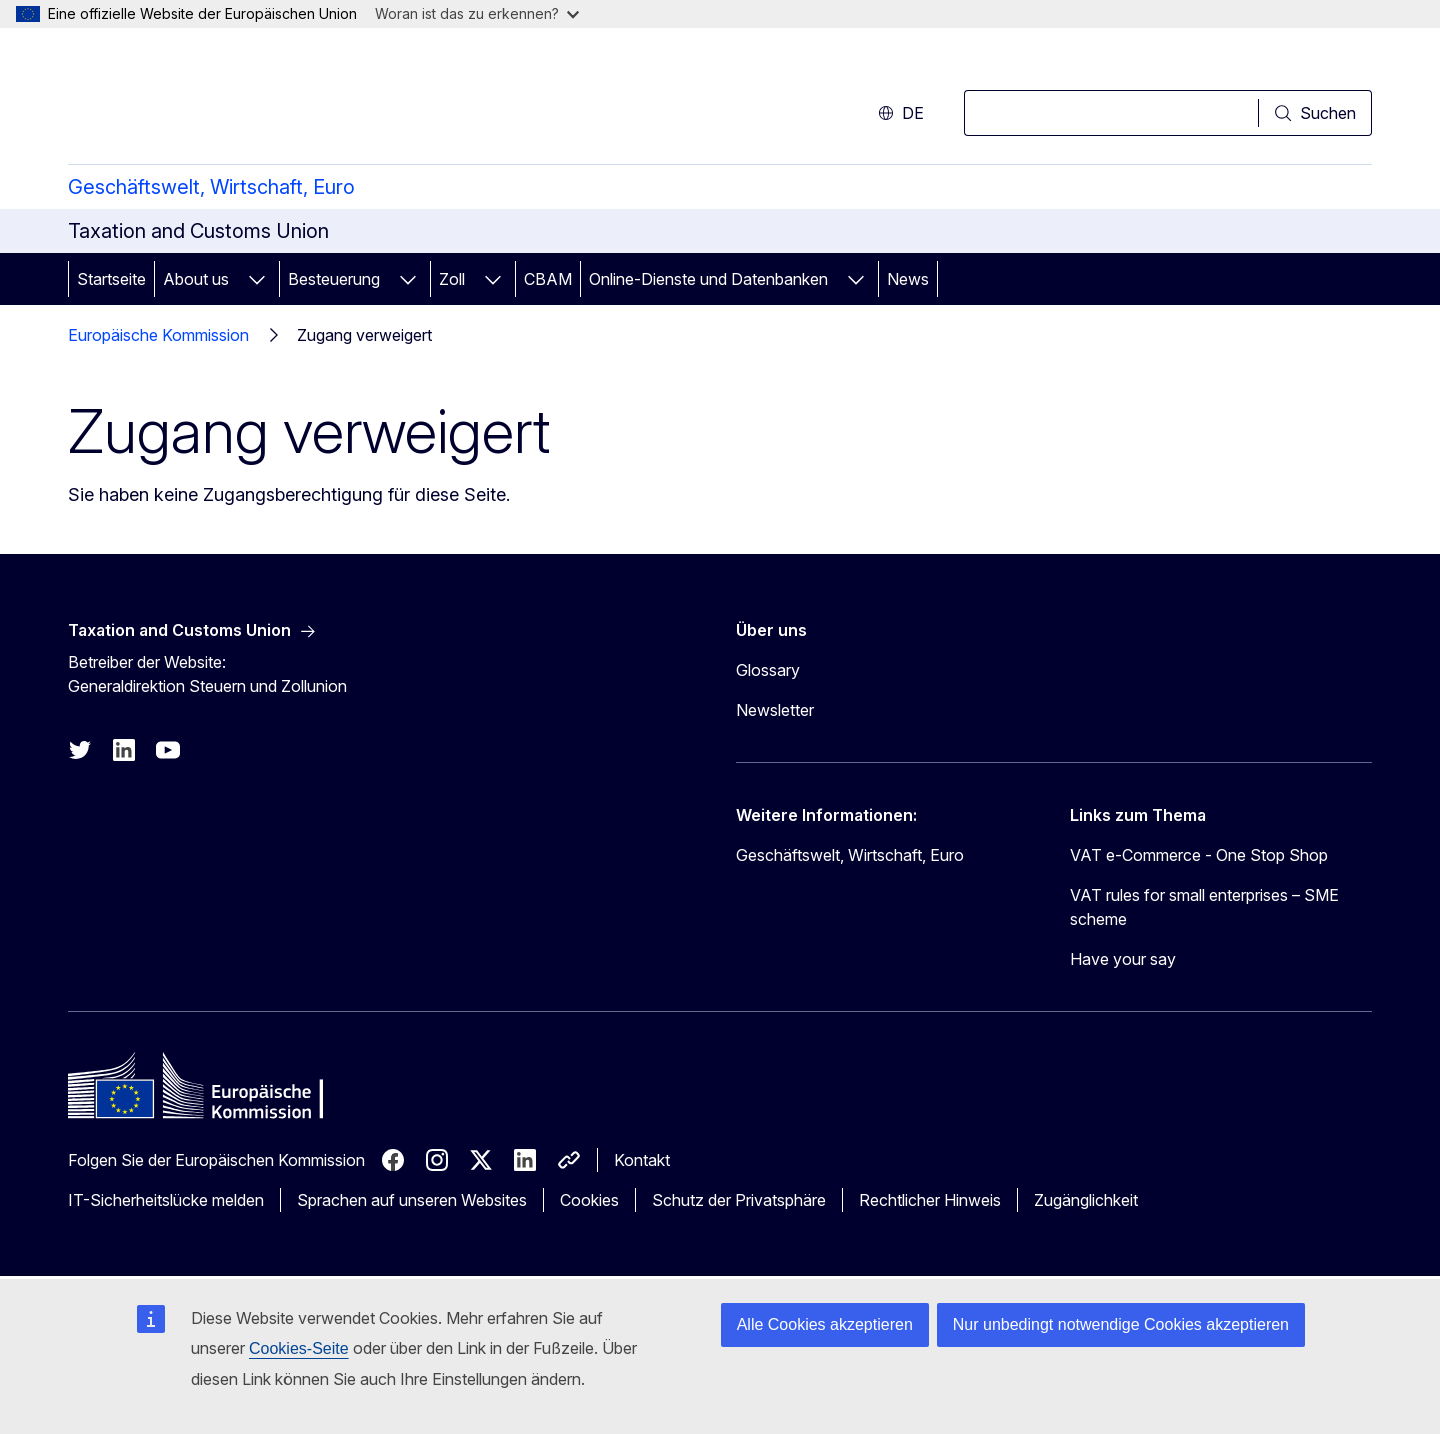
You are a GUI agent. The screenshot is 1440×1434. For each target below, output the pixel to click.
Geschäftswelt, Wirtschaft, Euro (211, 187)
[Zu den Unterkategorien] (257, 279)
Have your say (1123, 959)
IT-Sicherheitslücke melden (166, 1200)
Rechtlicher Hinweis (930, 1200)
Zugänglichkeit (1086, 1200)
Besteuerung (334, 279)
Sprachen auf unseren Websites (412, 1200)
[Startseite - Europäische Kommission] (229, 100)
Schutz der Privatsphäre (739, 1200)
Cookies (589, 1200)
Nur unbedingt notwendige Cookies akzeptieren (1121, 1324)
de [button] (901, 113)
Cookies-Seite (299, 1348)
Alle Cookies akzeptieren (825, 1324)
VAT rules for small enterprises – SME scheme (1204, 907)
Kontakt (642, 1160)
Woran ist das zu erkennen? (477, 13)
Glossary (768, 670)
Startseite (111, 279)
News (908, 279)
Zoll (452, 279)
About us (196, 279)
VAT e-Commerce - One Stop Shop (1199, 855)
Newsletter (775, 710)
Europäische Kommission (158, 335)
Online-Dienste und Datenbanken (708, 279)
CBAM (548, 279)
